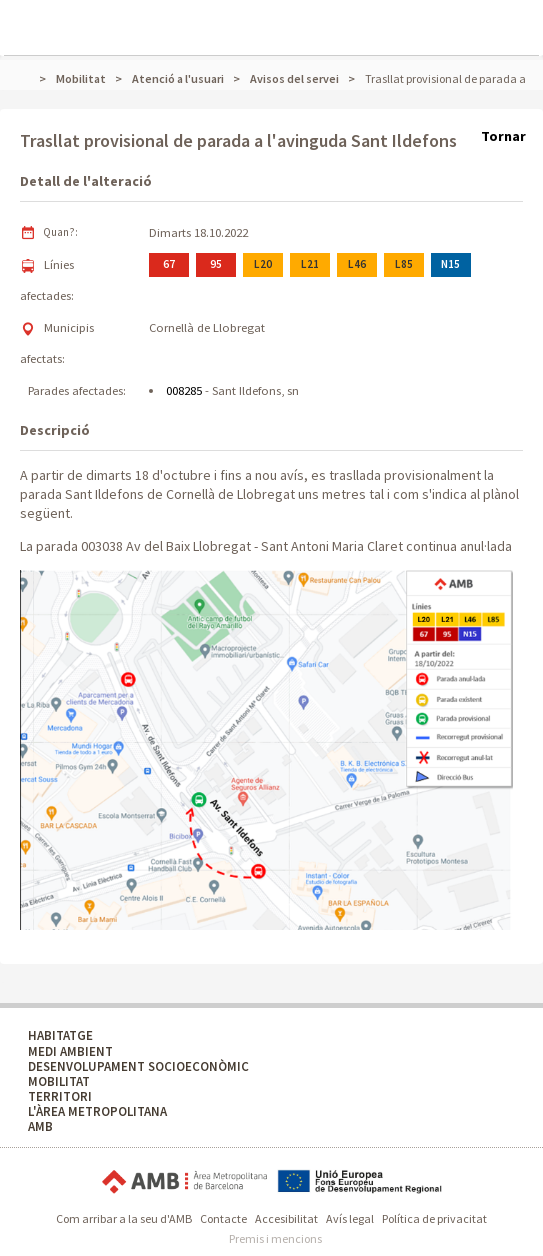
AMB (40, 1126)
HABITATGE (60, 1035)
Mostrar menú (30, 16)
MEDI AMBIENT (70, 1051)
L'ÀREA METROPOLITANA (97, 1111)
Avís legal (350, 1218)
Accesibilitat (286, 1218)
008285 (184, 390)
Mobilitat (81, 78)
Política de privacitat (434, 1218)
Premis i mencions (275, 1238)
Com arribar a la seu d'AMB (124, 1218)
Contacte (223, 1218)
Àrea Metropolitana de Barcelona (184, 1181)
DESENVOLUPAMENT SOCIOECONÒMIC (138, 1066)
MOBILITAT (59, 1081)
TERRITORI (60, 1096)
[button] (266, 750)
